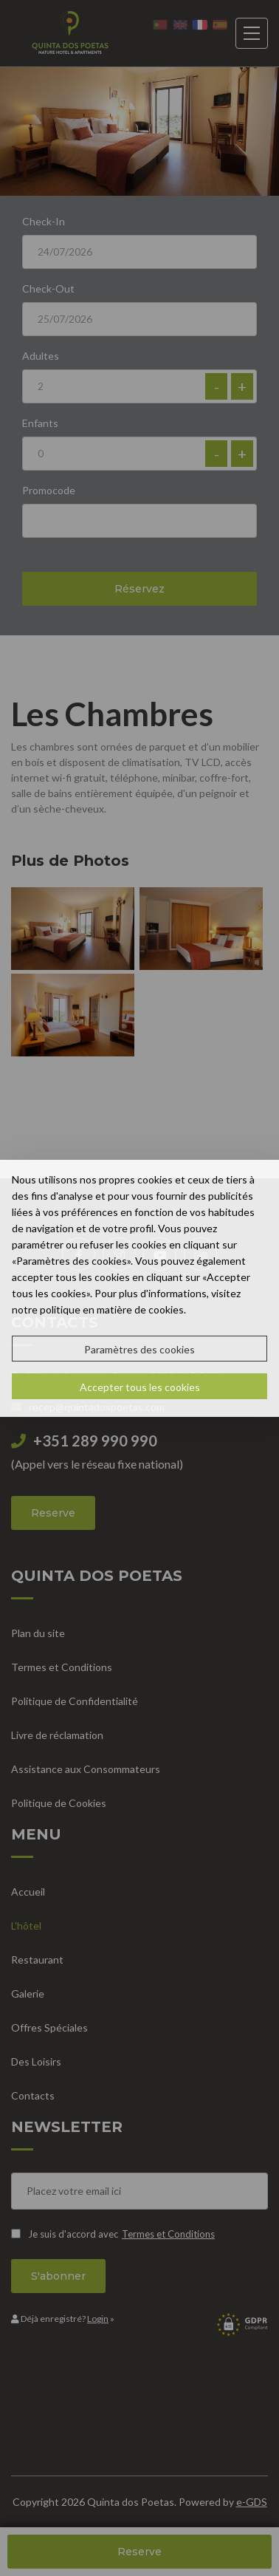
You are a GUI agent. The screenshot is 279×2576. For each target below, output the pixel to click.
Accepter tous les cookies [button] (140, 1387)
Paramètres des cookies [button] (139, 1349)
